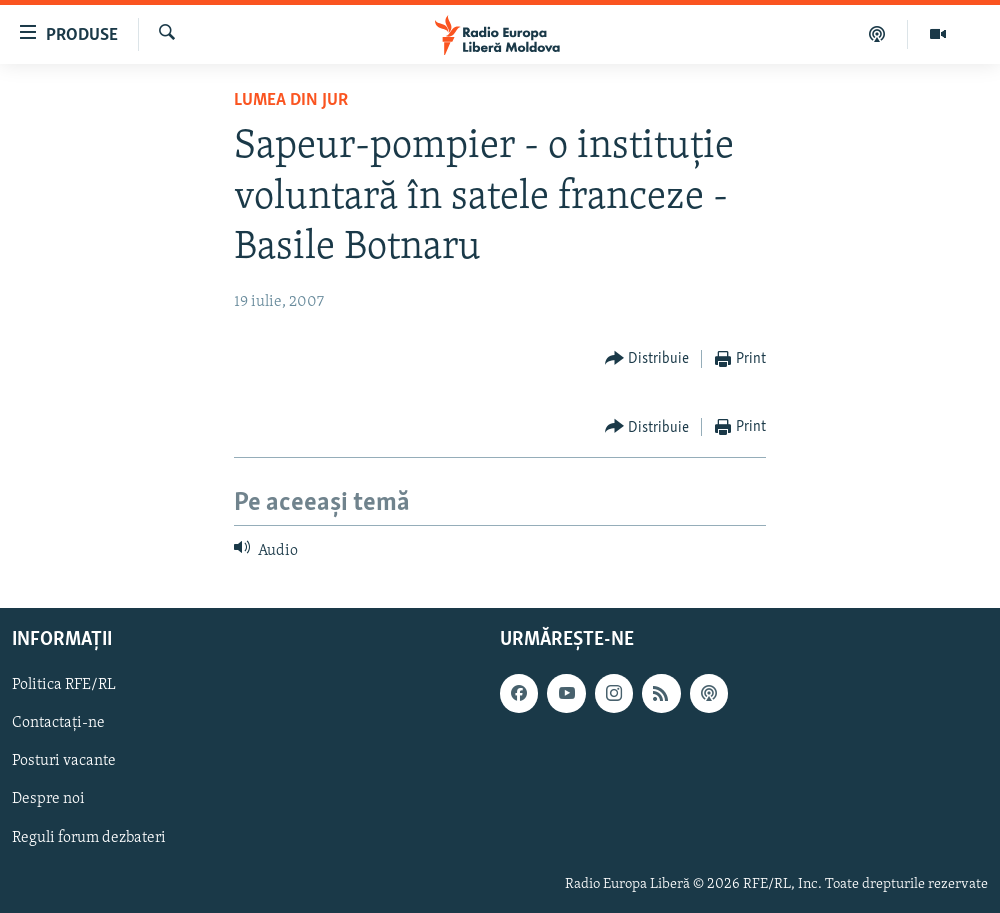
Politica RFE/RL (64, 685)
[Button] (647, 359)
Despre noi (48, 799)
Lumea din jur (291, 100)
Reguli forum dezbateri (89, 837)
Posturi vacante (64, 761)
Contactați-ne (58, 723)
